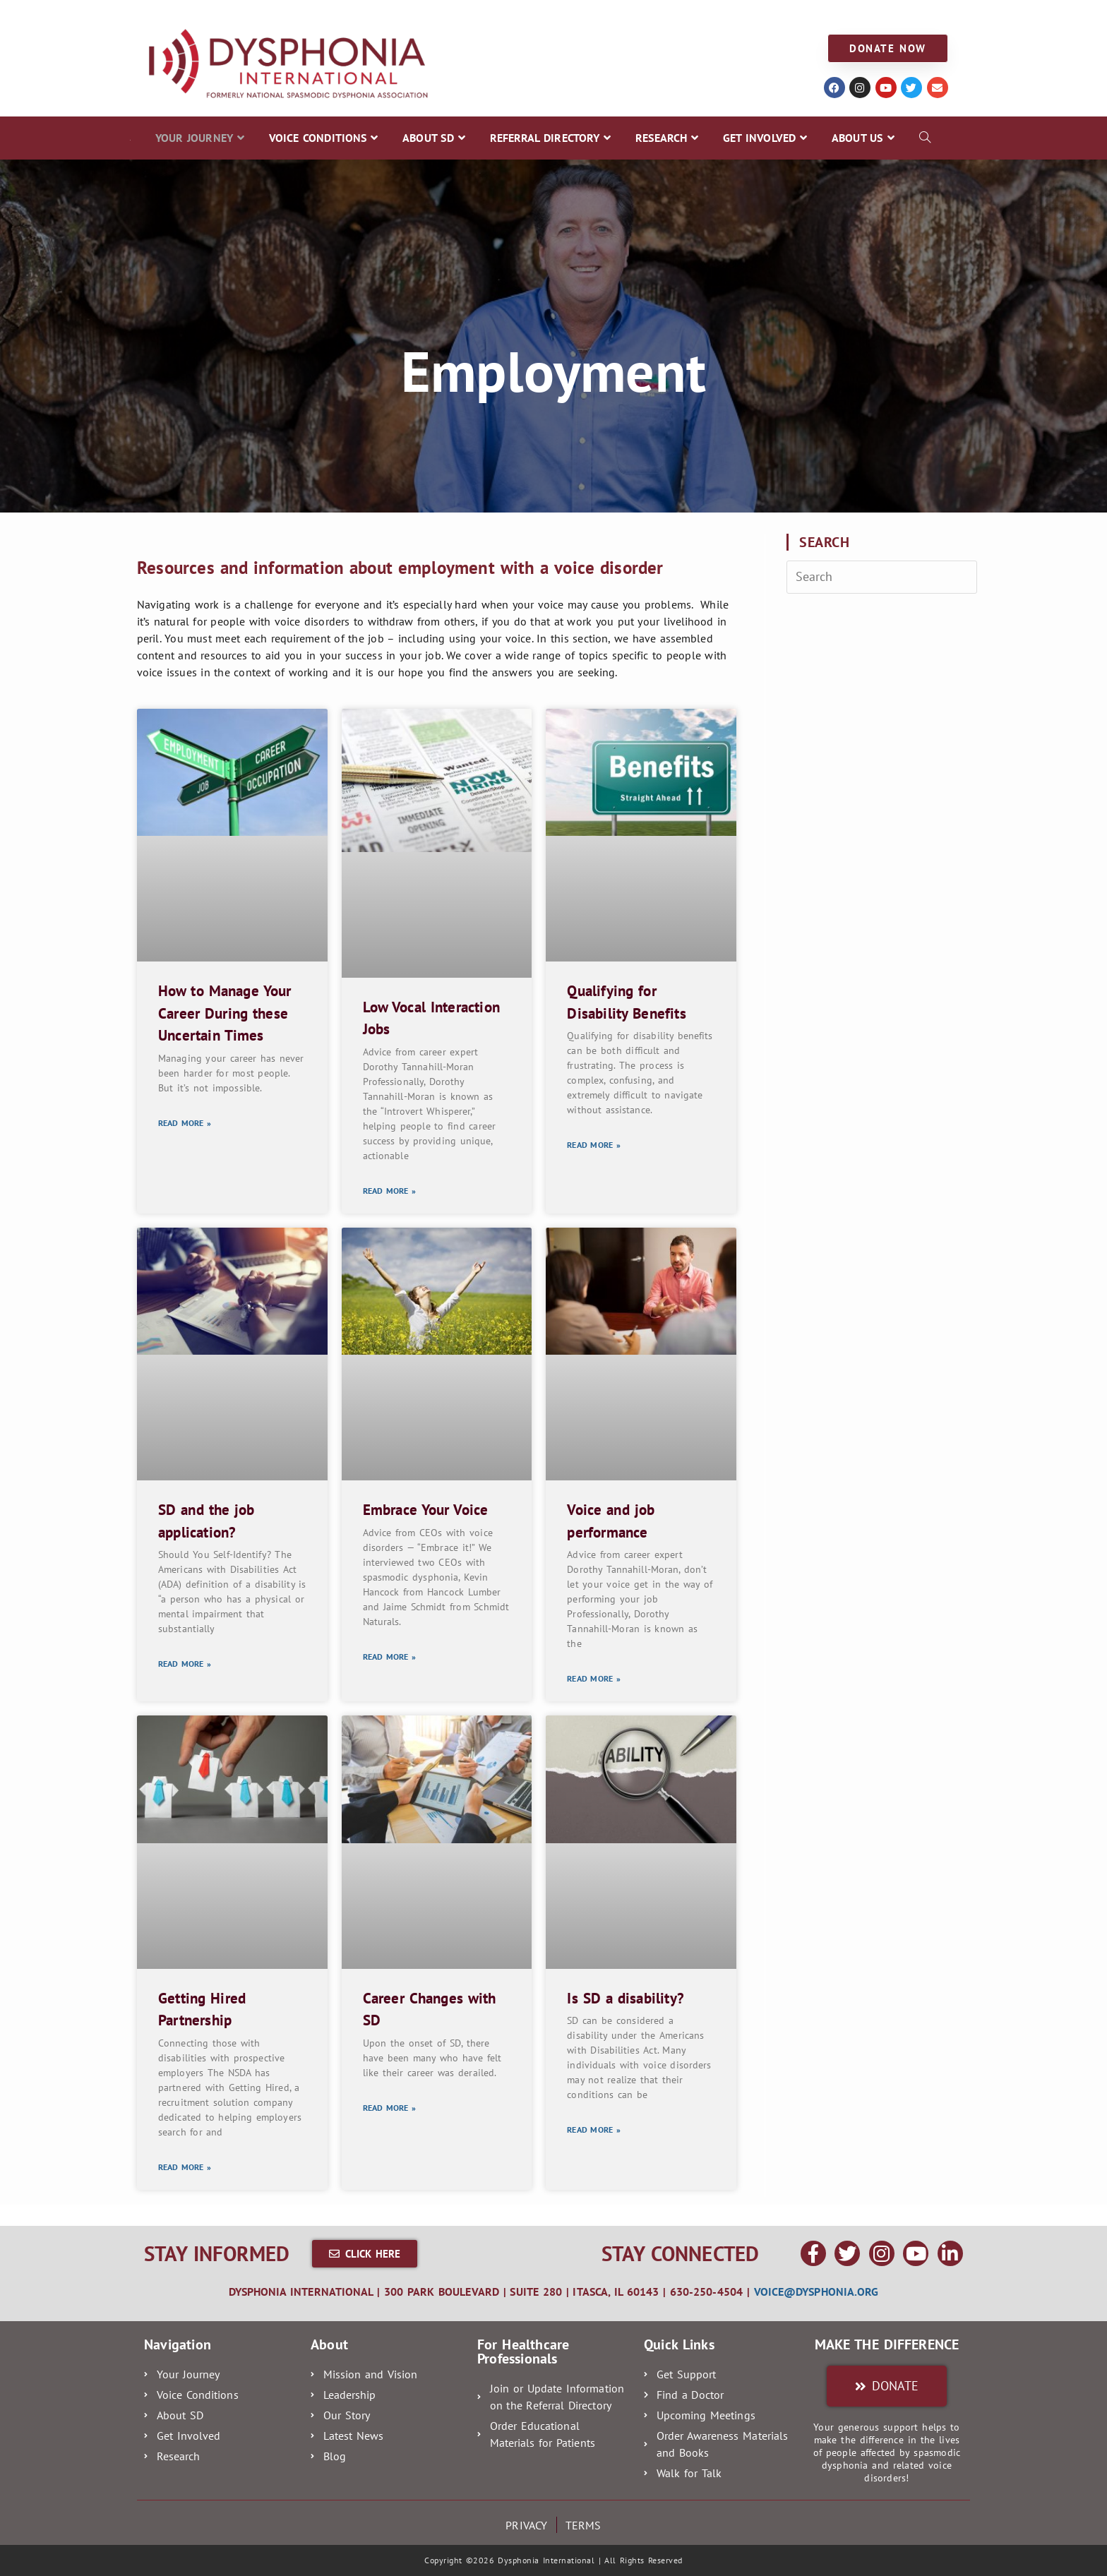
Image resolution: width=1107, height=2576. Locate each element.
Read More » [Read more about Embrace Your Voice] (389, 1656)
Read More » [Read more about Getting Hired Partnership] (184, 2167)
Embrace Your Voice (426, 1509)
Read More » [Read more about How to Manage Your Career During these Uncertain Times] (184, 1123)
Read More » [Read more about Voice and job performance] (593, 1678)
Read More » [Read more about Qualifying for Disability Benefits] (593, 1144)
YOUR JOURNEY (173, 15)
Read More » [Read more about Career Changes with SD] (389, 2107)
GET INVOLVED (672, 15)
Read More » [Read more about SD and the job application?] (184, 1663)
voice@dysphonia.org (816, 2291)
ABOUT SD (380, 15)
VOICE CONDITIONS (282, 15)
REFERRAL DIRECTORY (483, 15)
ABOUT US (756, 15)
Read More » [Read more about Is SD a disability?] (593, 2129)
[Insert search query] (881, 577)
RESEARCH (587, 15)
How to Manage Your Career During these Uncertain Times (224, 1013)
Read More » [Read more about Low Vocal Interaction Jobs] (389, 1190)
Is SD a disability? (625, 1998)
